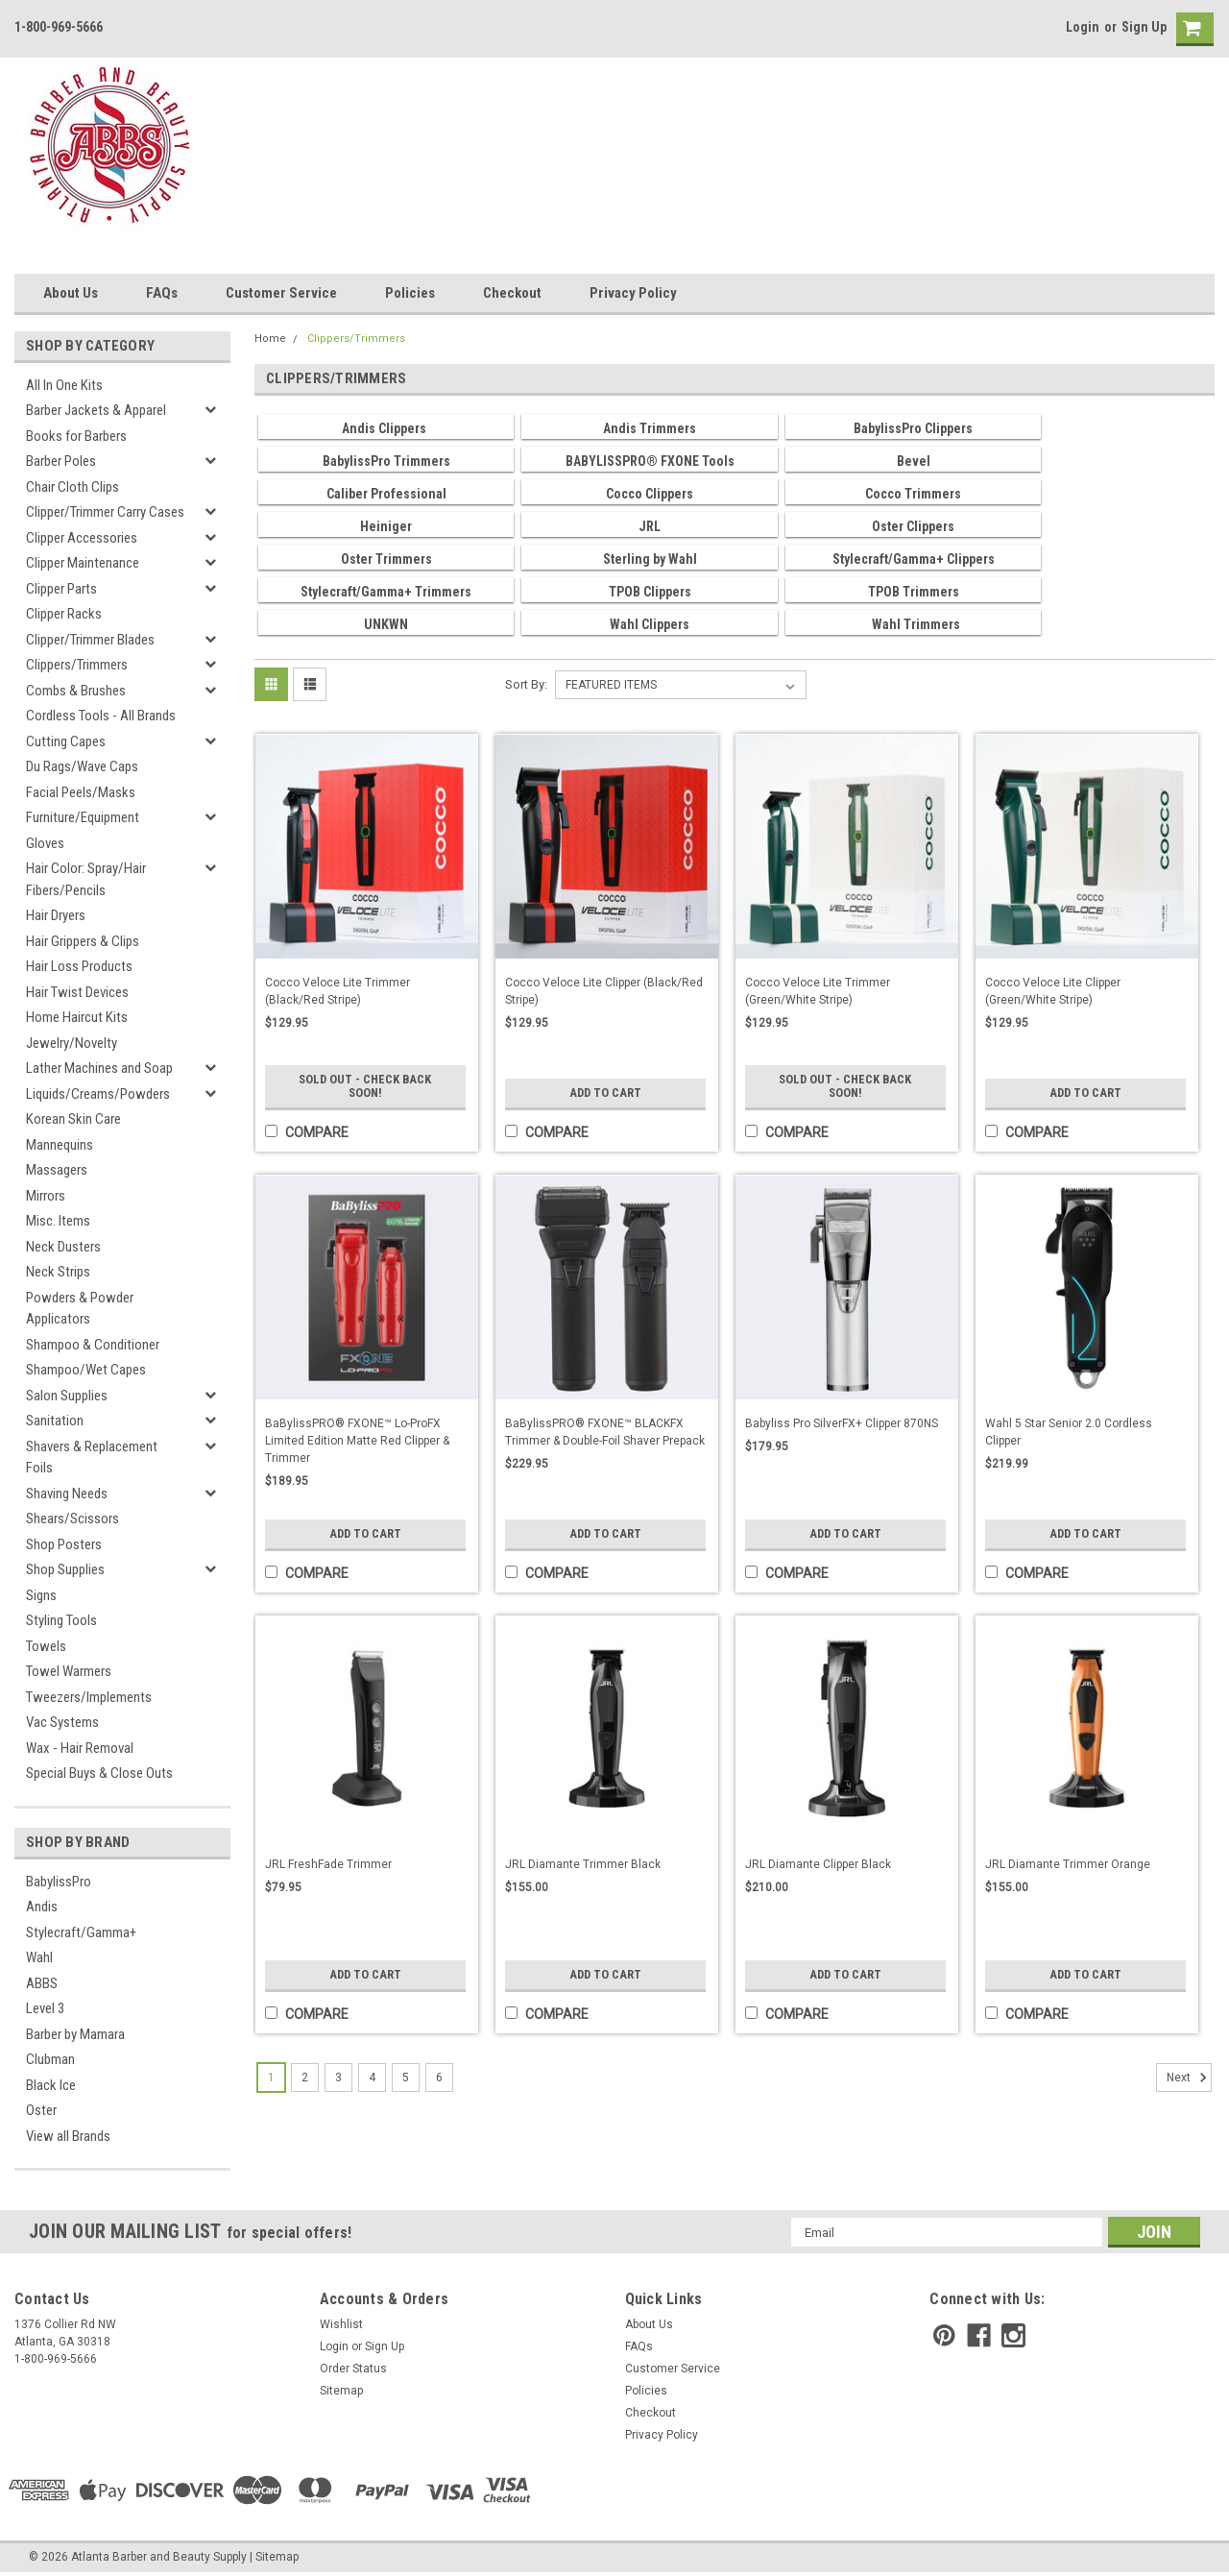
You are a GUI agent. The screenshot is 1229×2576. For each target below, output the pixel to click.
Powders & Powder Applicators (79, 1308)
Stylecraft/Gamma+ (81, 1932)
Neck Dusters (63, 1246)
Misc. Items (58, 1220)
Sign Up (1144, 27)
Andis (42, 1906)
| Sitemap (274, 2557)
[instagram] (1013, 2335)
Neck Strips (58, 1271)
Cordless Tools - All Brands (101, 715)
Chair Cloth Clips (72, 487)
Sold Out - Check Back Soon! (365, 1086)
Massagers (56, 1170)
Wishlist (341, 2324)
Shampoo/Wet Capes (86, 1369)
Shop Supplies (65, 1569)
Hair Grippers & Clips (82, 941)
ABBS (42, 1983)
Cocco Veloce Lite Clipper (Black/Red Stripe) (604, 991)
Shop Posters (64, 1544)
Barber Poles (61, 461)
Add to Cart (605, 1093)
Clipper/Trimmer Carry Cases (105, 512)
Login (1082, 27)
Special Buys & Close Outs (99, 1773)
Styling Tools (61, 1620)
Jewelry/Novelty (71, 1043)
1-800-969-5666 (58, 27)
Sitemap (341, 2390)
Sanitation (55, 1420)
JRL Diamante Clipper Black (818, 1864)
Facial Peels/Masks (80, 792)
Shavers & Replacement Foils (91, 1457)
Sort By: (526, 684)
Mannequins (59, 1145)
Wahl (39, 1957)
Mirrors (45, 1195)
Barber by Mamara (75, 2034)
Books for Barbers (76, 436)
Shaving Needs (67, 1493)
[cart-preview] (1191, 29)
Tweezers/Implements (89, 1697)
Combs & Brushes (76, 690)
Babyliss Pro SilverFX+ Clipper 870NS (841, 1423)
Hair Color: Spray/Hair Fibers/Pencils (86, 879)
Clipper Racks (64, 613)
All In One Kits (64, 385)
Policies (410, 293)
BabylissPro (58, 1881)
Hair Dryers (55, 915)
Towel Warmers (68, 1671)
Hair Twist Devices (77, 992)
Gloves (45, 843)
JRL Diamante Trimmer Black (583, 1864)
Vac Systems (62, 1722)
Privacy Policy (633, 293)
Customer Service (281, 293)
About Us (70, 293)
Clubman (50, 2059)
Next (1189, 2077)
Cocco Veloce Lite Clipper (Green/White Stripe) (1053, 991)
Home (270, 338)
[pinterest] (944, 2335)
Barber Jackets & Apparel (96, 410)
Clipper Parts (61, 588)
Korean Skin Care (73, 1119)
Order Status (353, 2368)
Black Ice (51, 2085)
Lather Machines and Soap (99, 1068)
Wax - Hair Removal (79, 1748)
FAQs (162, 293)
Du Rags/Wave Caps (82, 766)
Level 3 (45, 2008)
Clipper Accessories (81, 538)
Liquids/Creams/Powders (98, 1094)
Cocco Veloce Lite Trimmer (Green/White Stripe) (817, 991)
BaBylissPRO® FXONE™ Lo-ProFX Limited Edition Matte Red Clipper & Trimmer (357, 1441)
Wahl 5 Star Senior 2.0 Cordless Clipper (1068, 1432)
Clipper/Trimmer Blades (90, 639)
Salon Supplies (67, 1395)
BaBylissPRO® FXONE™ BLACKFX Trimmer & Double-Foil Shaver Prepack (605, 1432)
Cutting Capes (66, 741)
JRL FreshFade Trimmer (328, 1864)
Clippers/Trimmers (77, 664)
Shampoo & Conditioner (92, 1344)
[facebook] (979, 2335)
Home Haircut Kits (77, 1017)
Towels (46, 1646)
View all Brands (68, 2136)
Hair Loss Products (79, 966)
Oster (41, 2110)
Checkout (512, 293)
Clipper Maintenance (82, 562)
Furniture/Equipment (82, 817)
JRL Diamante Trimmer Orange (1067, 1864)
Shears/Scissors (72, 1518)
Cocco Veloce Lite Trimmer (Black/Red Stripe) (337, 991)
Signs (41, 1595)
